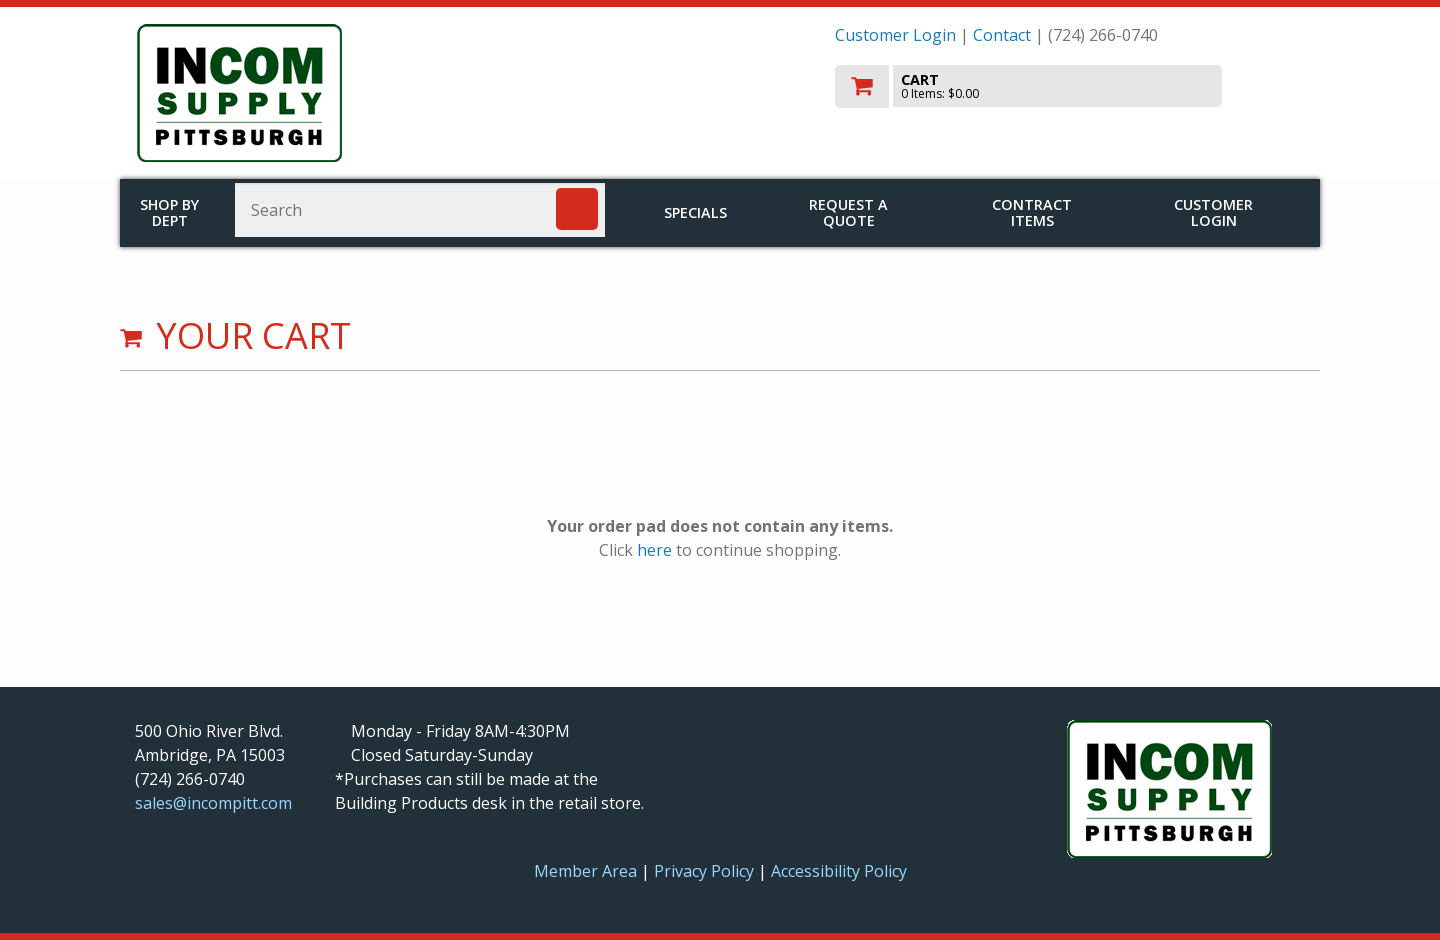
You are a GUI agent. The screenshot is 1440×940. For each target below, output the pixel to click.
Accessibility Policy (839, 871)
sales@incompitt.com (213, 803)
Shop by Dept (169, 212)
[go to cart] (1070, 86)
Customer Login (895, 35)
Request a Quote (848, 212)
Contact (1002, 35)
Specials (695, 212)
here (654, 550)
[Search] (577, 209)
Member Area (585, 871)
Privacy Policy (706, 871)
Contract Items (1032, 212)
